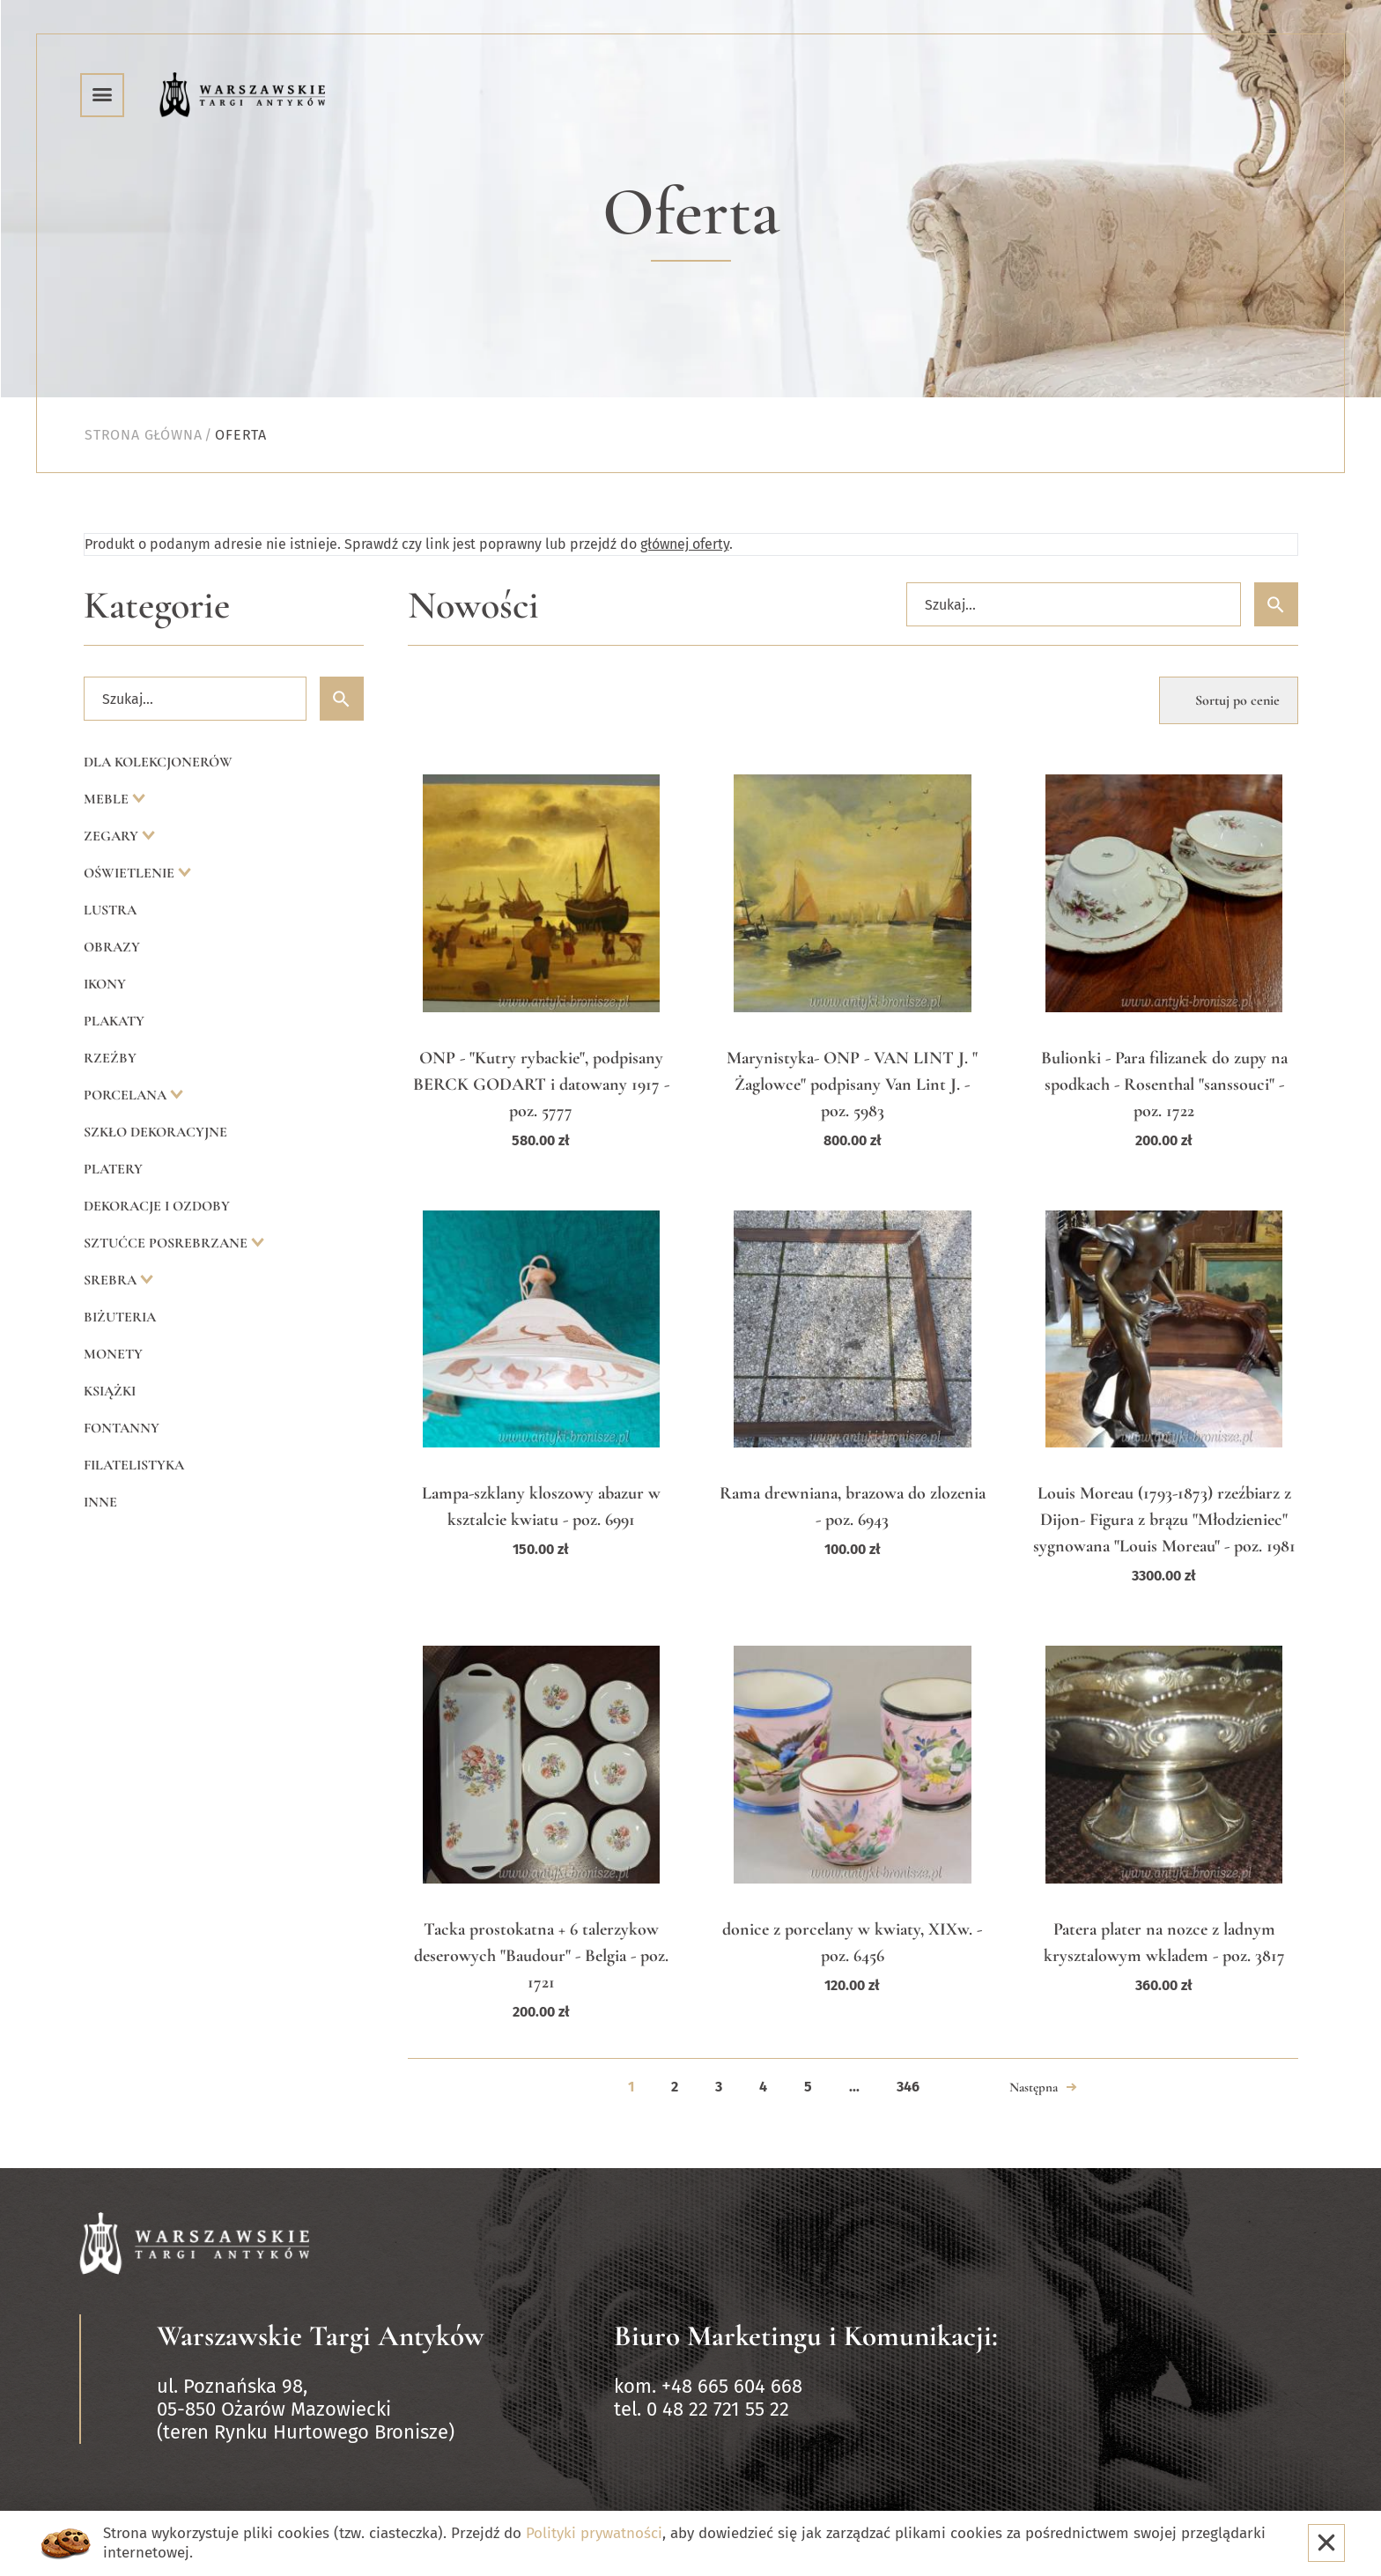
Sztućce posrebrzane (167, 1243)
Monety (113, 1354)
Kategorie (157, 605)
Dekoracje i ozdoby (157, 1206)
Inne (100, 1502)
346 (908, 2086)
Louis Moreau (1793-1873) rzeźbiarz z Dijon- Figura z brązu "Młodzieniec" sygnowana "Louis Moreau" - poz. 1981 (1164, 1520)
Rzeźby (110, 1058)
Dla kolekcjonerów (158, 762)
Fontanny (121, 1428)
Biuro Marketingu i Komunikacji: (806, 2336)
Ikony (105, 984)
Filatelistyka (134, 1465)
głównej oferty (684, 544)
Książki (110, 1391)
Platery (113, 1169)
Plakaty (114, 1021)
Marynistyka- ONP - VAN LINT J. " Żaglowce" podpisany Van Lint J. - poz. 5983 (852, 1084)
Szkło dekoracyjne (155, 1132)
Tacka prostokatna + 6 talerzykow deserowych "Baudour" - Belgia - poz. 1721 (541, 1956)
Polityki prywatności (594, 2533)
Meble (108, 799)
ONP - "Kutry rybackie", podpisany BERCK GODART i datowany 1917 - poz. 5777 (541, 1084)
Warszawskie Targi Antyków (320, 2336)
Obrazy (112, 947)
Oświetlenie (131, 873)
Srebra (112, 1280)
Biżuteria (120, 1317)
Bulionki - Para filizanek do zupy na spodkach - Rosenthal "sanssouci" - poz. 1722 (1164, 1084)
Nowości (473, 605)
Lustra (110, 910)
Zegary (113, 836)
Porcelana (127, 1095)
